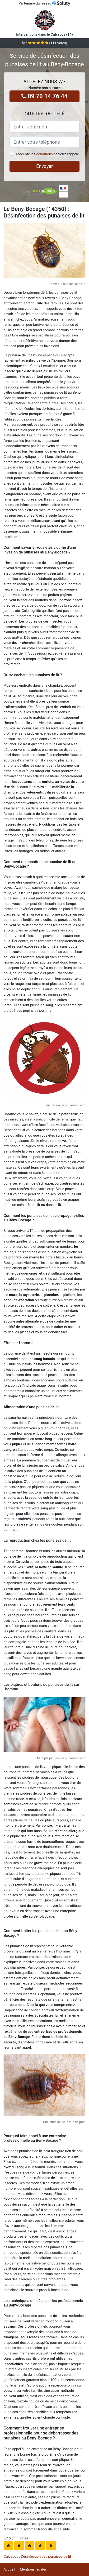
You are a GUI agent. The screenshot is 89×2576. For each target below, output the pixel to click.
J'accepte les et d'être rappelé (47, 154)
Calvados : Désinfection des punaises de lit (37, 2556)
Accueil (9, 2569)
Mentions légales (33, 2569)
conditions (44, 154)
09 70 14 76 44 (44, 96)
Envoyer (44, 166)
